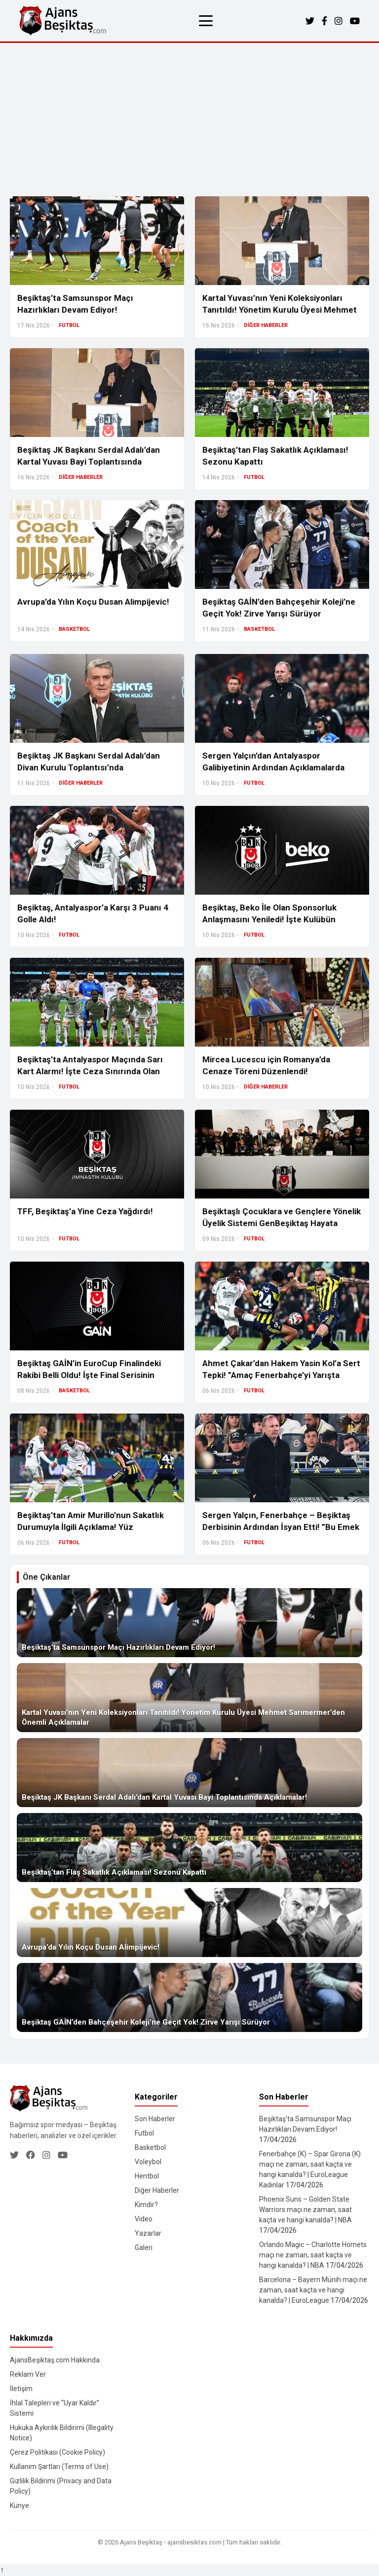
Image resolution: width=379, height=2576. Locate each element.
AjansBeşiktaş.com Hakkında (55, 2360)
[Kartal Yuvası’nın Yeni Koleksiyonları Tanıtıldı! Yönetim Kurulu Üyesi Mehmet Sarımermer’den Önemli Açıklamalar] (189, 1697)
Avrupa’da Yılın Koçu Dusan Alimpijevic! (93, 602)
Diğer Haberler (157, 2190)
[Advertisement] (189, 117)
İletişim (21, 2389)
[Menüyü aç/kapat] (206, 20)
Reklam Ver (28, 2374)
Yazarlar (148, 2233)
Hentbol (147, 2176)
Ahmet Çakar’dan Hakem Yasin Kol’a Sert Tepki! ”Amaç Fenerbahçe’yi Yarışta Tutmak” (281, 1375)
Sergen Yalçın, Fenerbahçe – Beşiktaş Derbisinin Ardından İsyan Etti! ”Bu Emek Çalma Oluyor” (280, 1527)
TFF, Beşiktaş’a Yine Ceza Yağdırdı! (85, 1211)
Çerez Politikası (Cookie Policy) (57, 2452)
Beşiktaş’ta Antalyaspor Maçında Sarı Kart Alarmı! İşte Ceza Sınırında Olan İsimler (90, 1071)
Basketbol (150, 2147)
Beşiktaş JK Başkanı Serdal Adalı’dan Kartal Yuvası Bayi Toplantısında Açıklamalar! (88, 461)
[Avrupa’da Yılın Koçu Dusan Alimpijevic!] (189, 1922)
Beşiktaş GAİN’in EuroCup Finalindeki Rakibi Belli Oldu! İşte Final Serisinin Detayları (89, 1375)
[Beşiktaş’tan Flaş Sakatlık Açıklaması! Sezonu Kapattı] (189, 1847)
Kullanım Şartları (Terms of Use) (59, 2466)
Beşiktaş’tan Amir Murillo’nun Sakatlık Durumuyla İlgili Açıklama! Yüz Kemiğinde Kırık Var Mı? (90, 1527)
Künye (19, 2505)
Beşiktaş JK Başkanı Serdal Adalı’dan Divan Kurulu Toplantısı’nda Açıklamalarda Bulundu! (88, 767)
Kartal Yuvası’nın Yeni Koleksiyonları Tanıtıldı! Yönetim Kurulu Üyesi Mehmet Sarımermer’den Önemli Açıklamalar (279, 310)
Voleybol (148, 2162)
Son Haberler (155, 2119)
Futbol (144, 2133)
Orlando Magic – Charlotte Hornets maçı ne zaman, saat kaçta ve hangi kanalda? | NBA (313, 2255)
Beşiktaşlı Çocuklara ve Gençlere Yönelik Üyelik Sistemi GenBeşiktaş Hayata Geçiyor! (281, 1223)
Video (143, 2219)
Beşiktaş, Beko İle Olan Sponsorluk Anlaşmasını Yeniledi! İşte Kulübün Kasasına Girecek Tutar (269, 919)
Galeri (143, 2247)
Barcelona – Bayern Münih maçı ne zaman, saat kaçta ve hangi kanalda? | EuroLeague (313, 2290)
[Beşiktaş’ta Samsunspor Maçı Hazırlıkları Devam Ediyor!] (189, 1622)
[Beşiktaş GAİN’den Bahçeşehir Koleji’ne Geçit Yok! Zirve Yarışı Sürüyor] (189, 1997)
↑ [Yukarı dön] (2, 2570)
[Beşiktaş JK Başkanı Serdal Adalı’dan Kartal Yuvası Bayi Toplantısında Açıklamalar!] (189, 1772)
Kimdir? (146, 2205)
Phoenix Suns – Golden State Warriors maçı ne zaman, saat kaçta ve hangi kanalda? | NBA (305, 2209)
